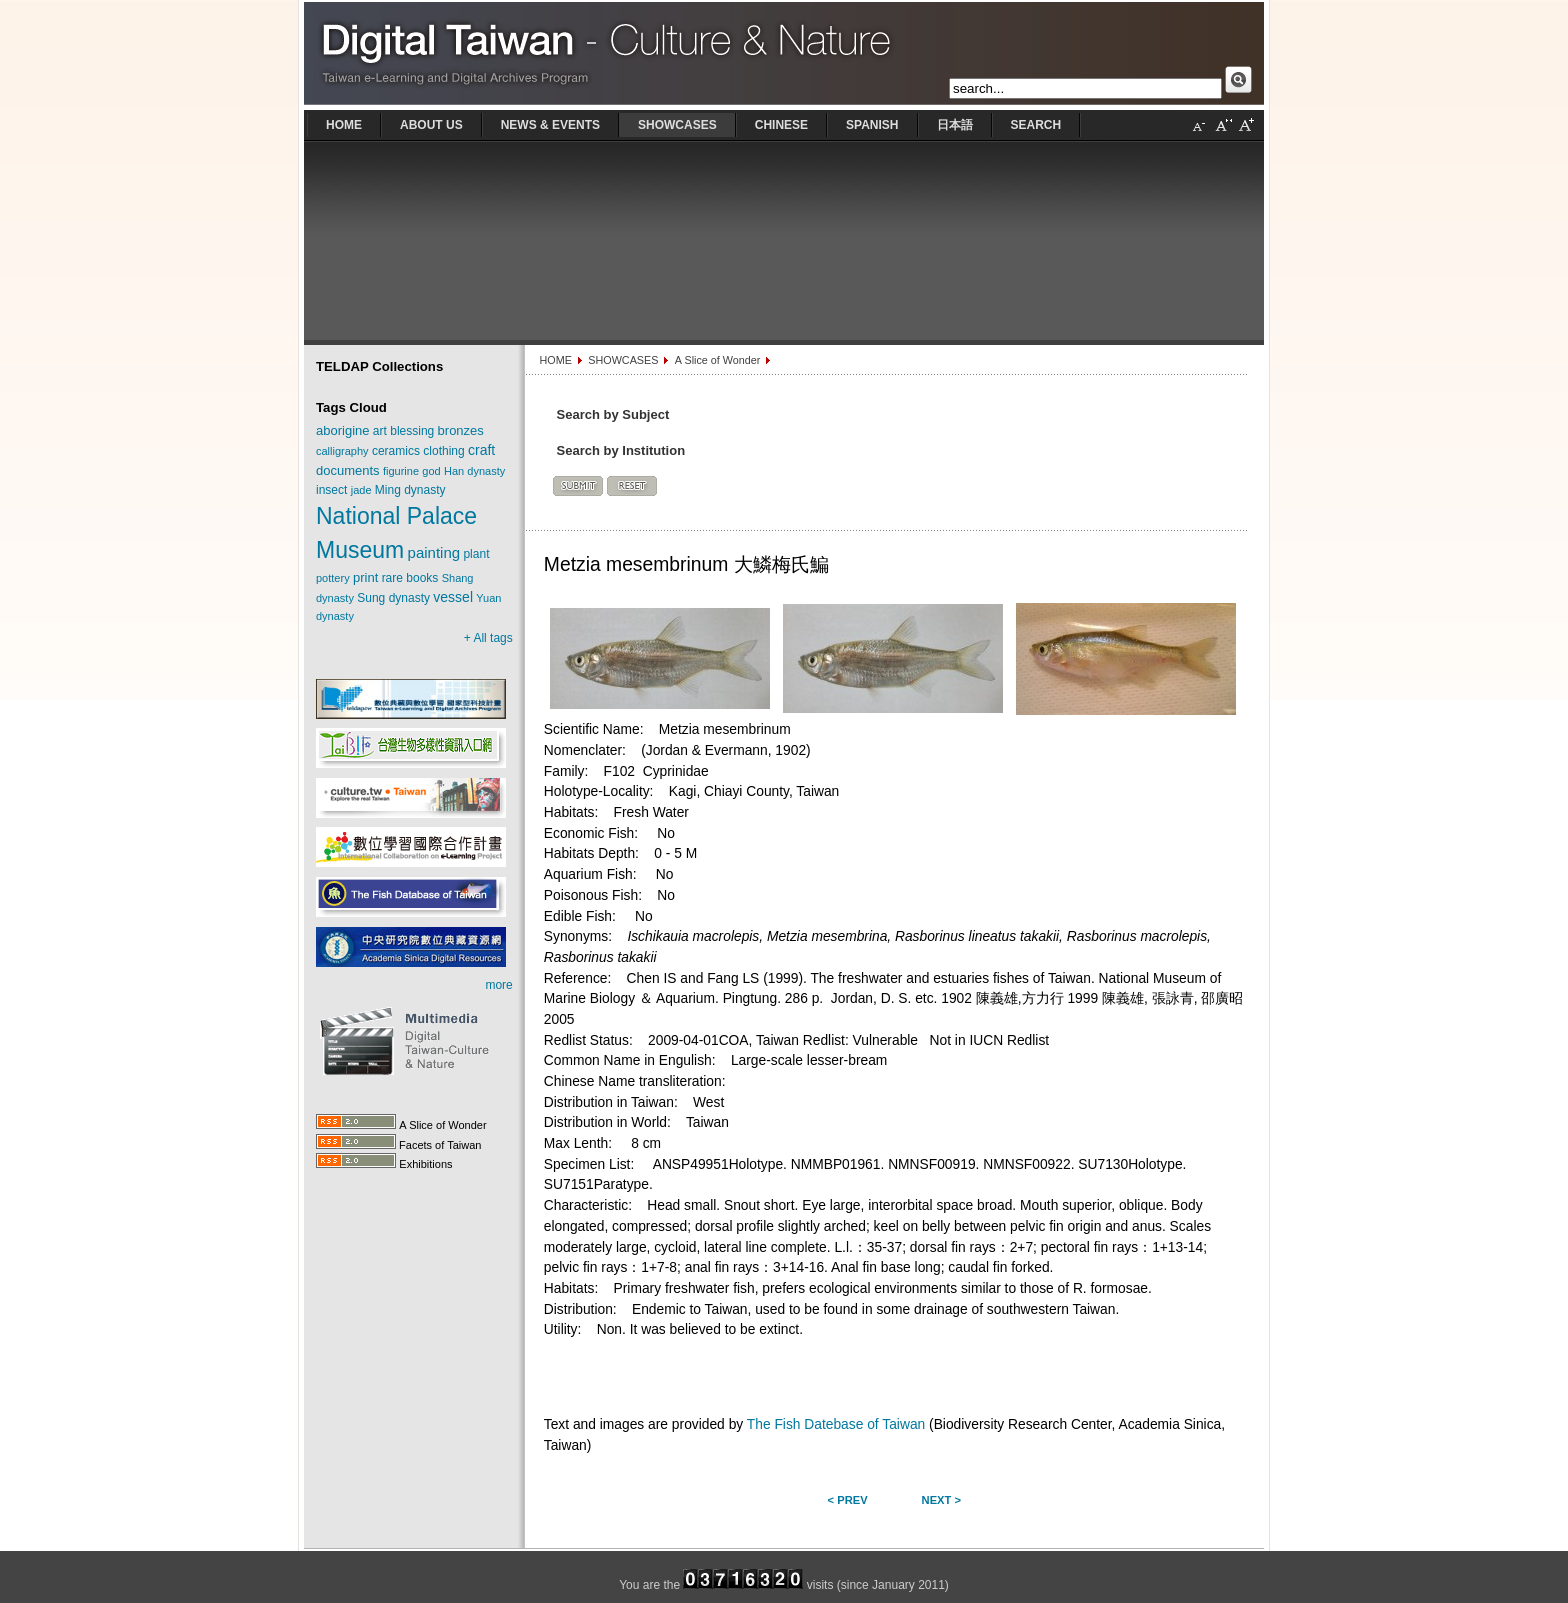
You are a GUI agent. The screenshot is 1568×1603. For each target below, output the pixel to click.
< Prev (848, 1500)
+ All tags (488, 638)
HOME (555, 360)
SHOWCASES (623, 360)
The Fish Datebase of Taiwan (836, 1424)
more (498, 985)
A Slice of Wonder (718, 360)
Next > (941, 1500)
